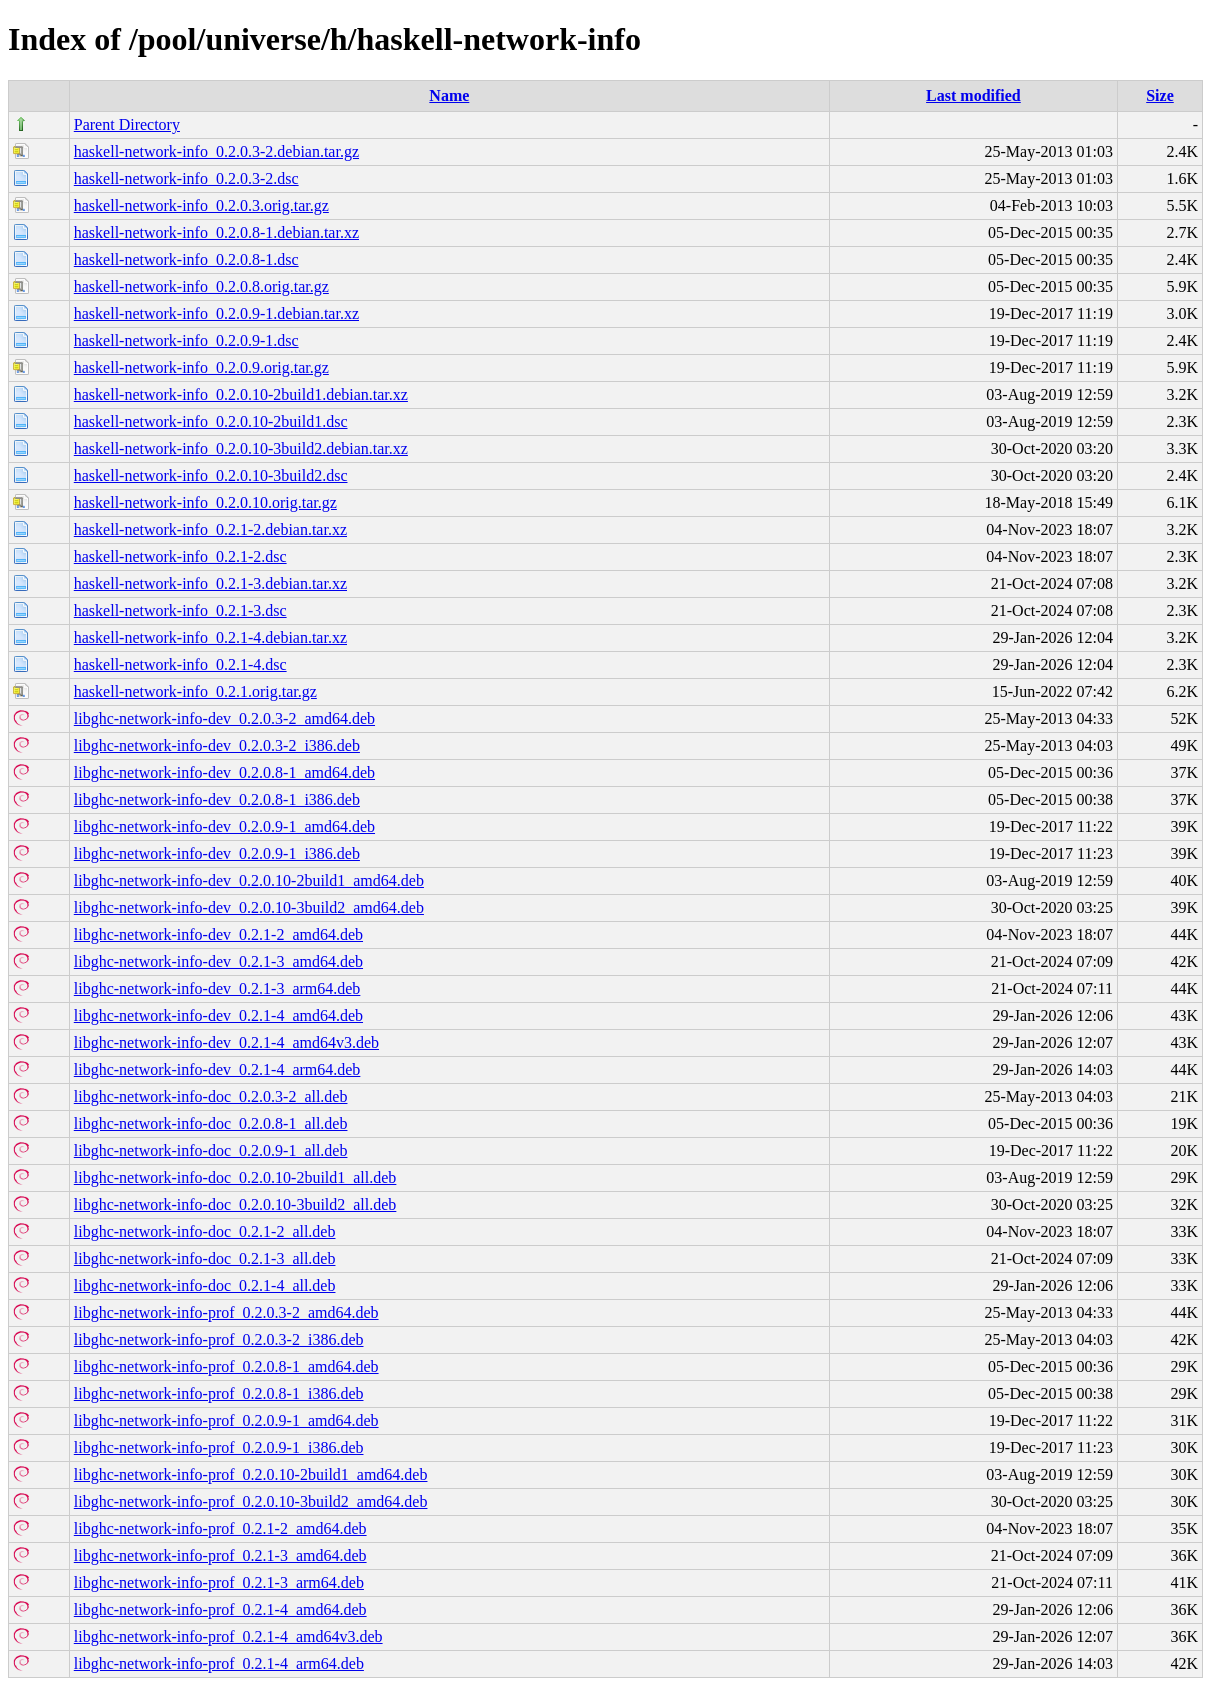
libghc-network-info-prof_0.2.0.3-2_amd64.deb (226, 1312)
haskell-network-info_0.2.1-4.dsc (180, 664)
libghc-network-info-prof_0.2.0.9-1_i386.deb (219, 1447)
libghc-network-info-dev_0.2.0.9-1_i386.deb (217, 853)
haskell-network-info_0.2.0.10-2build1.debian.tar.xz (241, 394)
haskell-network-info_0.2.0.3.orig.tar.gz (201, 205)
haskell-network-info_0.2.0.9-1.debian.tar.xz (216, 313)
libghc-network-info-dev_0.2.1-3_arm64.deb (217, 988)
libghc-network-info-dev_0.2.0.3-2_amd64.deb (224, 718)
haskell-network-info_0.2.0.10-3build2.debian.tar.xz (241, 448)
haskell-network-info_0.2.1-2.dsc (180, 556)
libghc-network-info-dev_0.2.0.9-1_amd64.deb (224, 826)
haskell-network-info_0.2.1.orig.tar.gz (195, 691)
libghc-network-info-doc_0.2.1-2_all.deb (205, 1231)
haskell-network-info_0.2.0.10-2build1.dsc (211, 421)
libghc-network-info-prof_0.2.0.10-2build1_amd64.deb (251, 1474)
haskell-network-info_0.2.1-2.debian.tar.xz (210, 529)
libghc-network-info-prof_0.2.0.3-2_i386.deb (219, 1339)
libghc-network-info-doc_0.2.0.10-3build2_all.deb (235, 1204)
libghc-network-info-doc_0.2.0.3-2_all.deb (211, 1096)
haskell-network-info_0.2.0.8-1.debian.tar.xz (216, 232)
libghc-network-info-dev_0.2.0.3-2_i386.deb (217, 745)
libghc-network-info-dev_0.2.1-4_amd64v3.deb (226, 1042)
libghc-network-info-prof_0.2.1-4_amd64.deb (220, 1609)
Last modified (973, 95)
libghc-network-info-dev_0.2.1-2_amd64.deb (218, 934)
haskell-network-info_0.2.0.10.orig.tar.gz (205, 502)
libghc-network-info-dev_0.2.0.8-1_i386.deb (217, 799)
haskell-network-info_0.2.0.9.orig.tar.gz (201, 367)
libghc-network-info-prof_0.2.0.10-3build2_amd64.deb (251, 1501)
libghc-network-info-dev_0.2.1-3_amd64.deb (218, 961)
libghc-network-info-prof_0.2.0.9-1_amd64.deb (226, 1420)
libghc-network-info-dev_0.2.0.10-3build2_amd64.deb (249, 907)
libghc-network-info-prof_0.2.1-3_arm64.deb (219, 1582)
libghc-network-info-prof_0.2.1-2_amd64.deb (220, 1528)
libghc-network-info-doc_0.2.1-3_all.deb (205, 1258)
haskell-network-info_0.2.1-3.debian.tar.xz (210, 583)
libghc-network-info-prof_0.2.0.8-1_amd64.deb (226, 1366)
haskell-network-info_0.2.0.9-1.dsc (186, 340)
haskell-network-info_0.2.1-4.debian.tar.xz (210, 637)
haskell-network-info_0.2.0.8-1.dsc (186, 259)
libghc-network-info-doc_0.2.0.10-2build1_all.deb (235, 1177)
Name (449, 95)
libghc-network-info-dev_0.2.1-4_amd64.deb (218, 1015)
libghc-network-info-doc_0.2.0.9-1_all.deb (211, 1150)
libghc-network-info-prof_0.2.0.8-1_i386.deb (219, 1393)
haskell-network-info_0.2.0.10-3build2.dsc (211, 475)
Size (1160, 95)
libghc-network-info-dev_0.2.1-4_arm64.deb (217, 1069)
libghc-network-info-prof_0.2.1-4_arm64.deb (219, 1663)
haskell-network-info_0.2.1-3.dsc (180, 610)
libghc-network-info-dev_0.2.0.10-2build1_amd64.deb (249, 880)
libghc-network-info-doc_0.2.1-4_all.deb (205, 1285)
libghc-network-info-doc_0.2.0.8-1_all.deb (211, 1123)
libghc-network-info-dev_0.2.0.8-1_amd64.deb (224, 772)
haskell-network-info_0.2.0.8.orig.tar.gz (201, 286)
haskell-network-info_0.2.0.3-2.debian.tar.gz (216, 151)
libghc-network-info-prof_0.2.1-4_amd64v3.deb (228, 1636)
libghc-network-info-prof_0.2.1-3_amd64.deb (220, 1555)
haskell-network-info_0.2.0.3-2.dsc (186, 178)
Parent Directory (127, 124)
